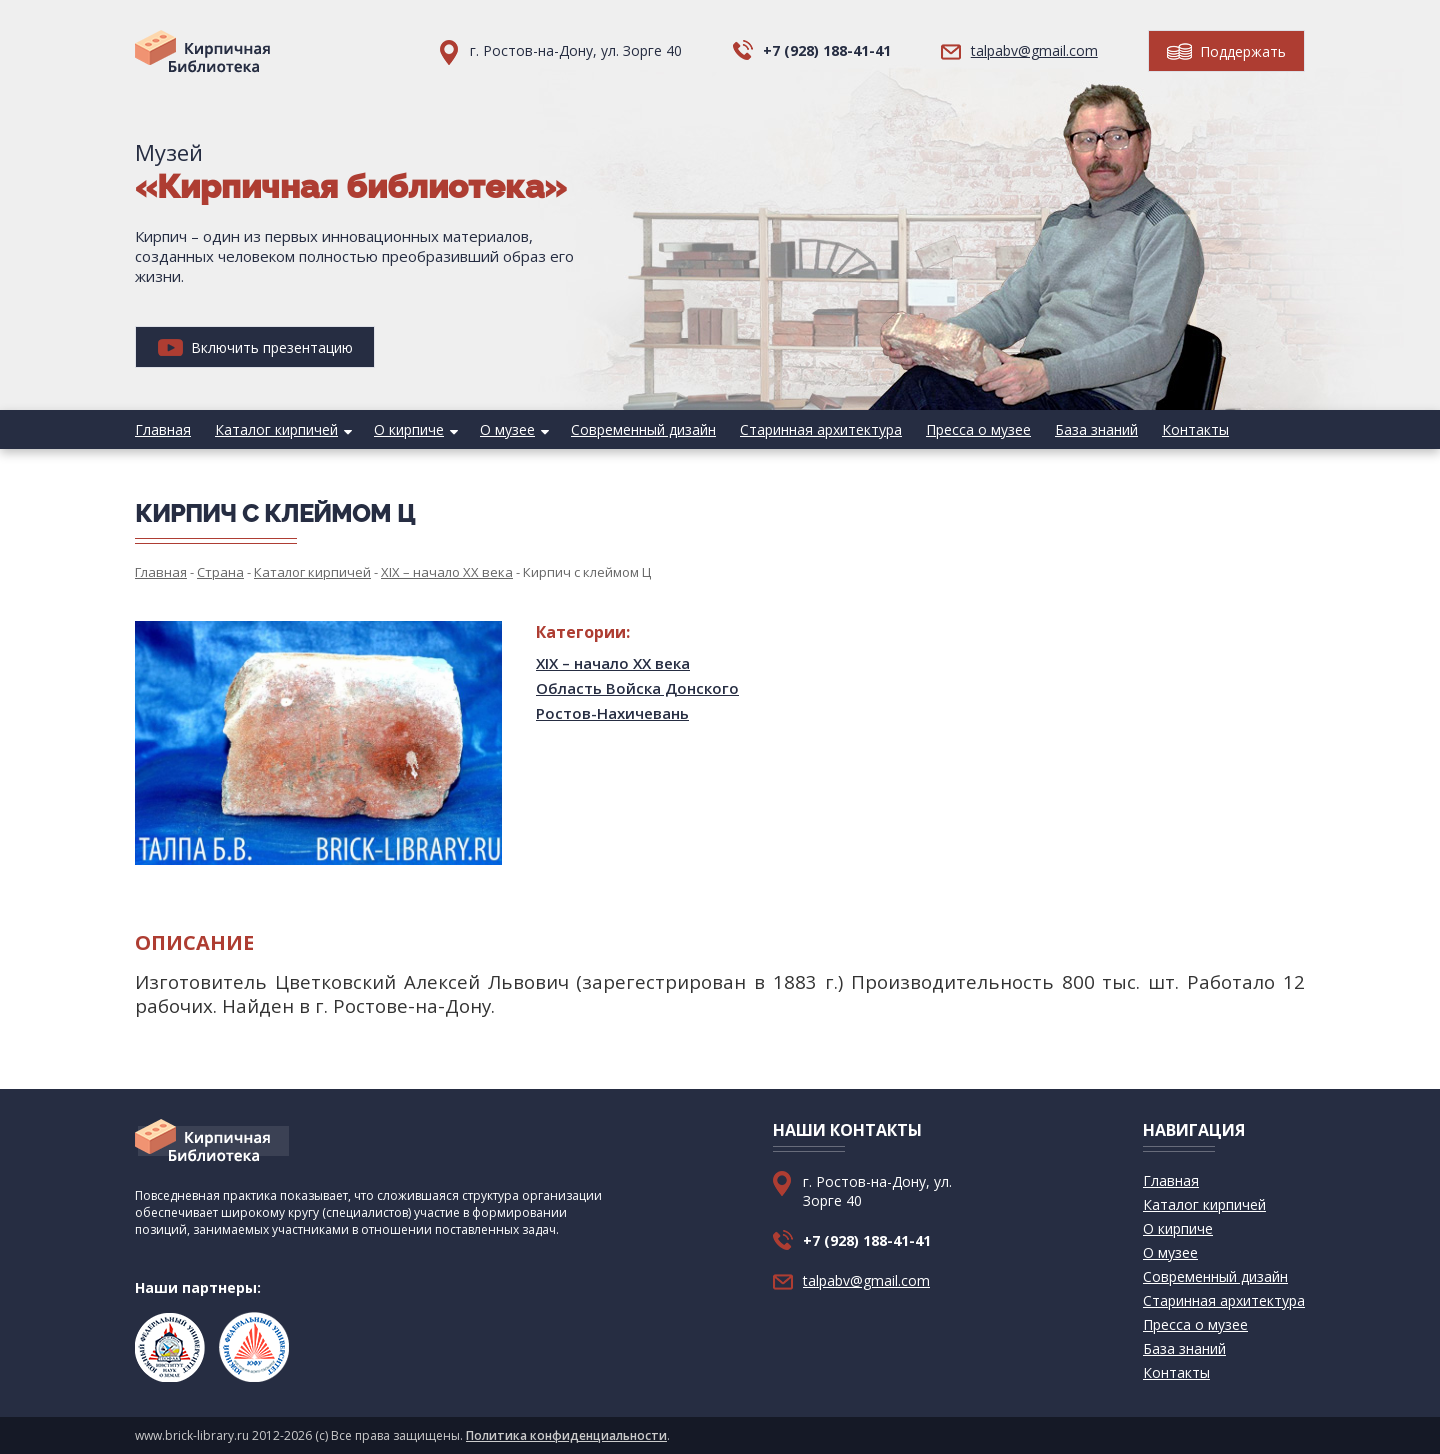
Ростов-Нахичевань (612, 713)
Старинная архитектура (821, 429)
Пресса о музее (978, 429)
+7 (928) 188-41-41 (827, 50)
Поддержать (1226, 51)
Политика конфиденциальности (566, 1435)
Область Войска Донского (637, 688)
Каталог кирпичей (276, 429)
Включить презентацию (255, 347)
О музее (507, 429)
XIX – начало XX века (613, 663)
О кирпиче (409, 429)
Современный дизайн (643, 429)
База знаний (1096, 429)
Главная (163, 429)
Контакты (1195, 429)
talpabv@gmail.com (1034, 50)
